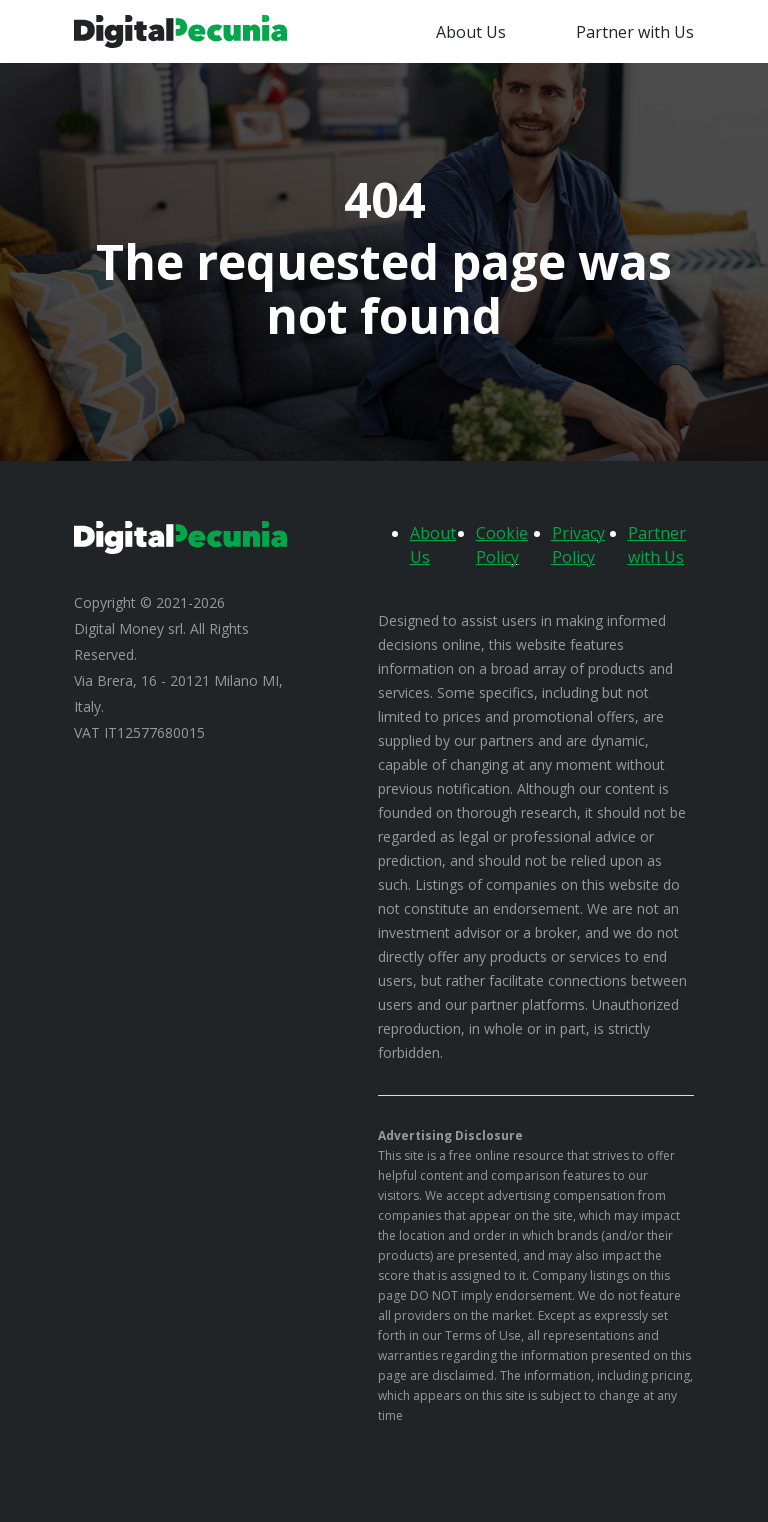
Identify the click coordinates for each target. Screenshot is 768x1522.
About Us (471, 32)
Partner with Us (635, 32)
